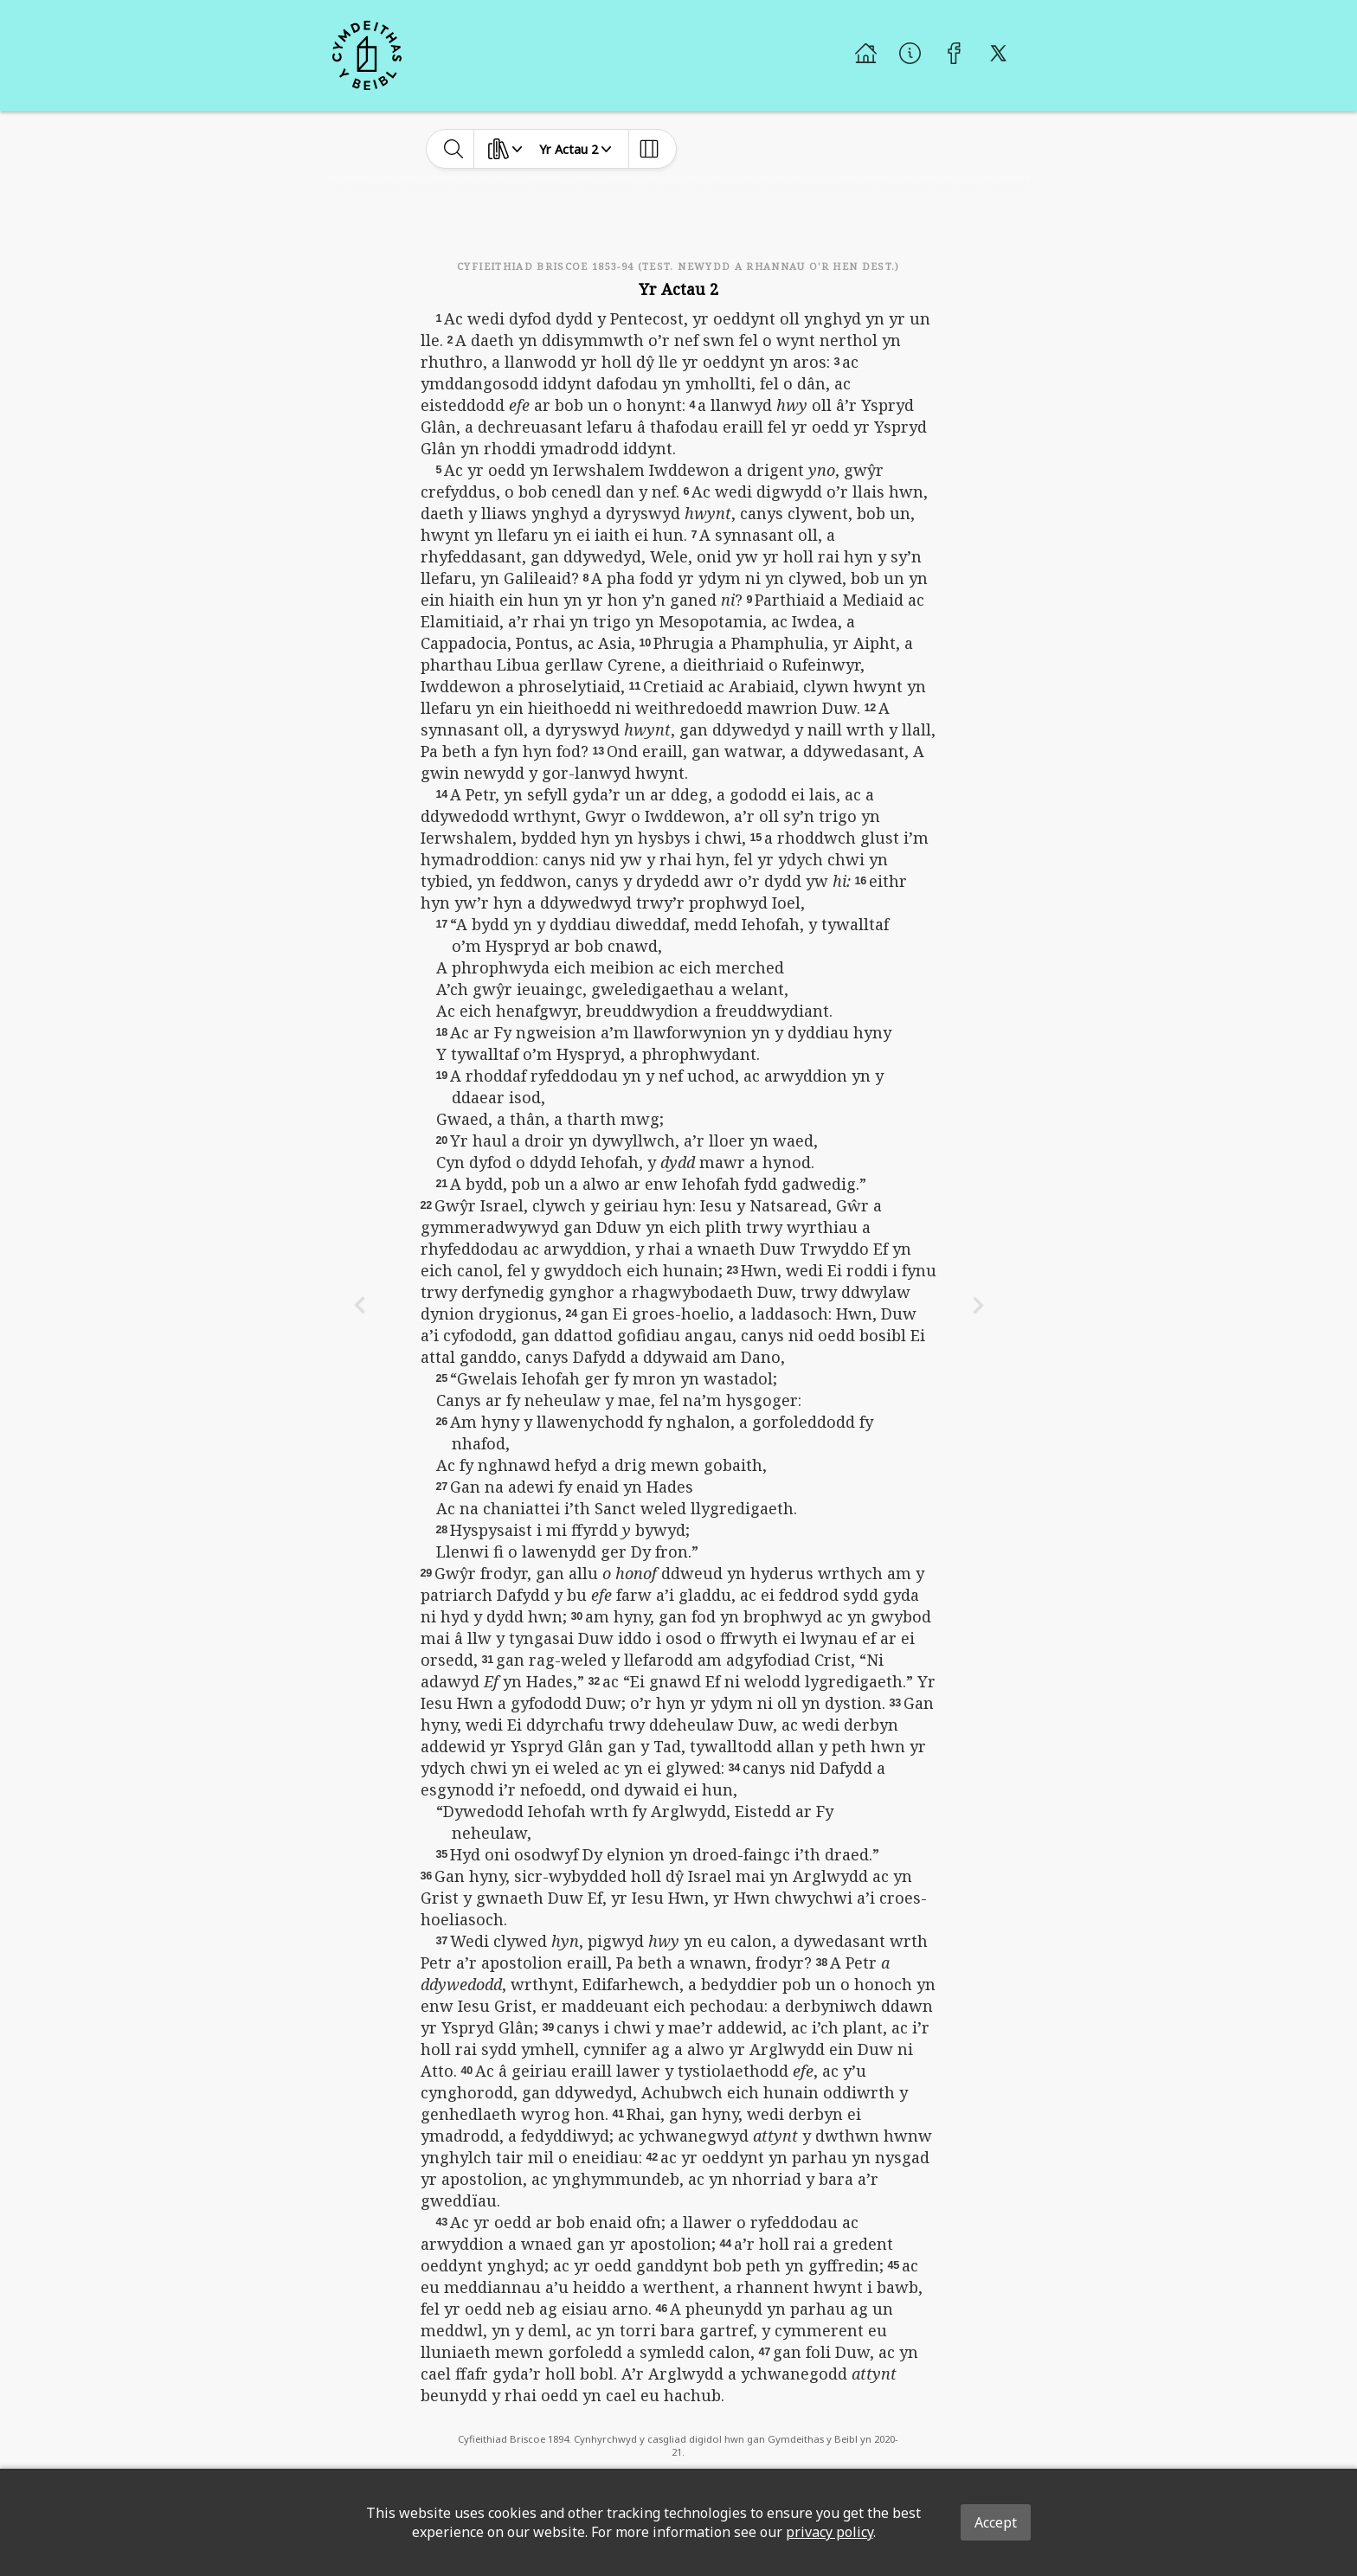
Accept (995, 2522)
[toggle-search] (454, 149)
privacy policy (829, 2531)
